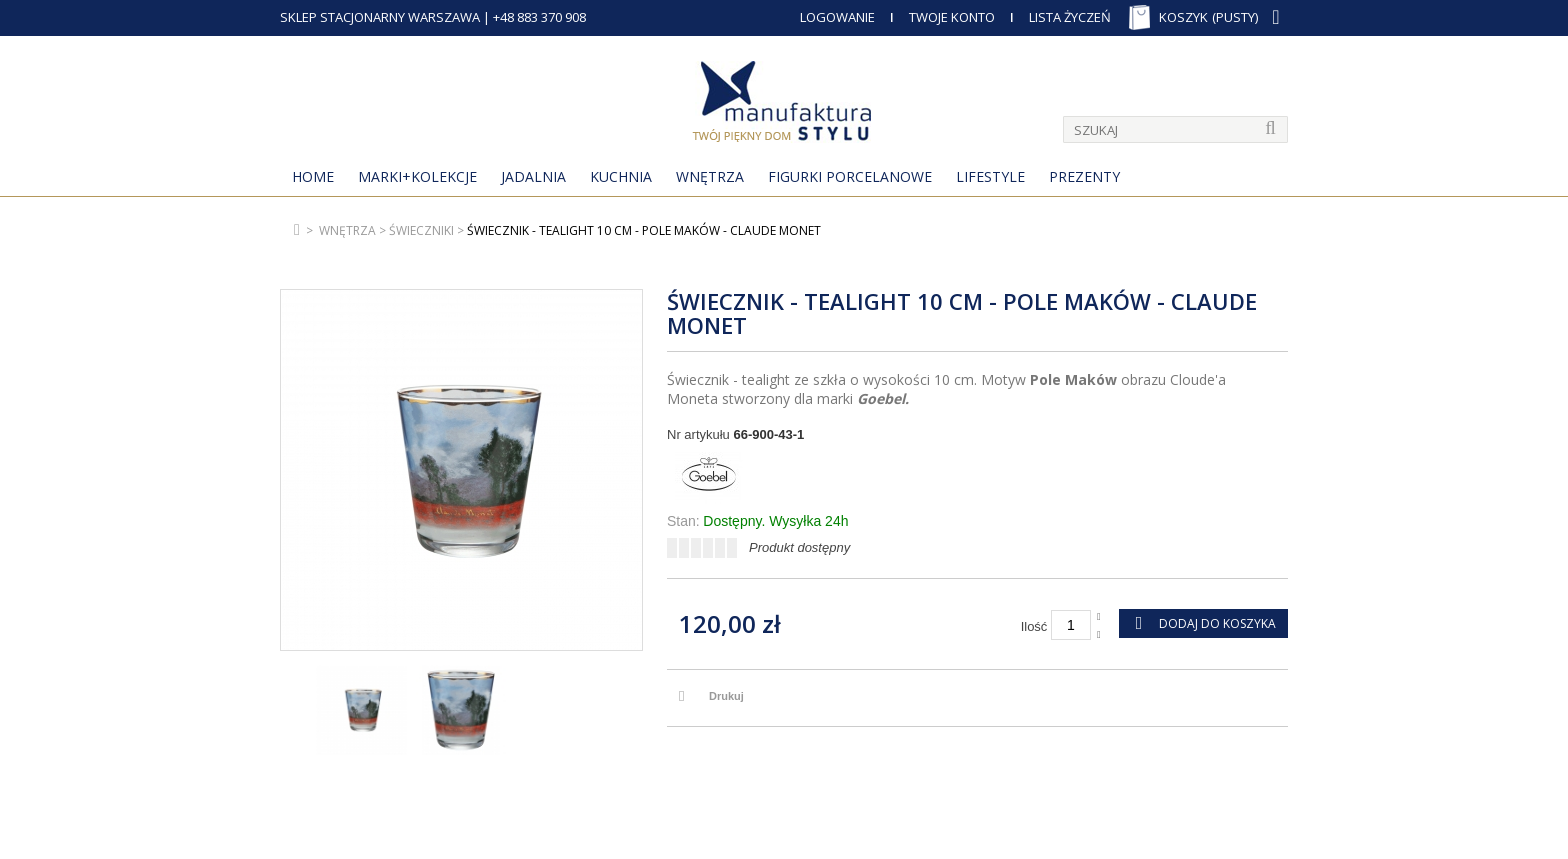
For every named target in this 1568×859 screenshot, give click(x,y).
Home (313, 176)
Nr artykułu (698, 434)
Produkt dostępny (799, 547)
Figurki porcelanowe (850, 176)
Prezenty (1084, 176)
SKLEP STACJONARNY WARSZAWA (380, 17)
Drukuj (726, 696)
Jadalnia (533, 176)
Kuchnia (621, 176)
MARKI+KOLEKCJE (417, 176)
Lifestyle (990, 176)
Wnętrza (710, 176)
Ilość (1034, 626)
